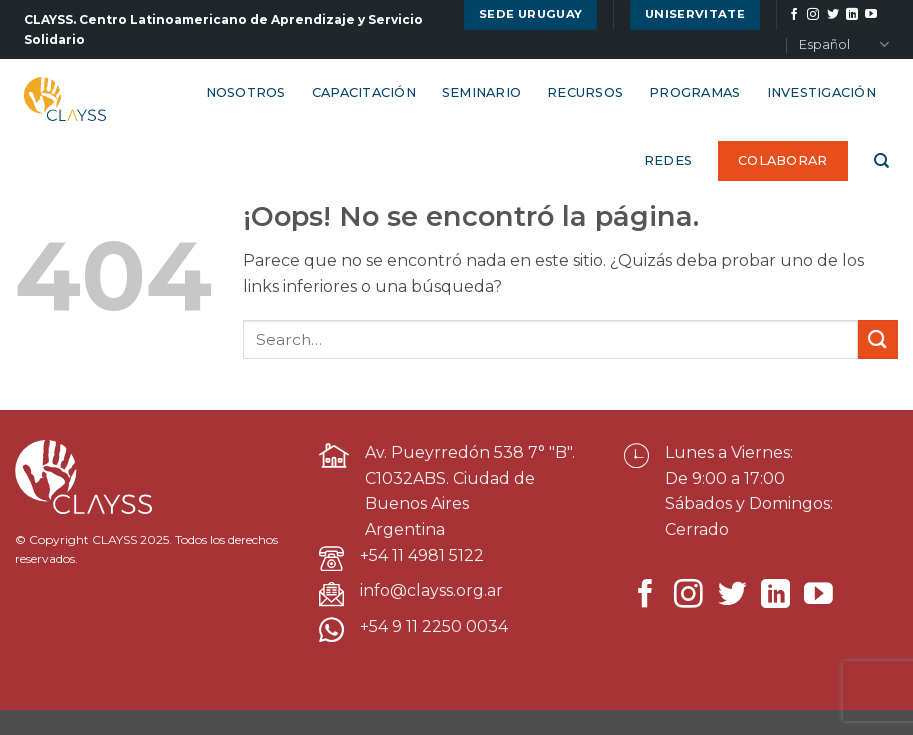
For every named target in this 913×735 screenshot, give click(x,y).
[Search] (881, 161)
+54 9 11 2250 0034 (434, 626)
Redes (668, 160)
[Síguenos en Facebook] (794, 15)
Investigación (821, 92)
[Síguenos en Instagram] (813, 15)
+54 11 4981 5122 (422, 555)
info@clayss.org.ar (431, 590)
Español (844, 44)
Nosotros (246, 92)
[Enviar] (878, 339)
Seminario (481, 92)
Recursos (585, 92)
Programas (694, 92)
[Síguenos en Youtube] (871, 15)
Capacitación (364, 92)
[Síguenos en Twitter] (833, 15)
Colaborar (782, 160)
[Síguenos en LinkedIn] (852, 15)
